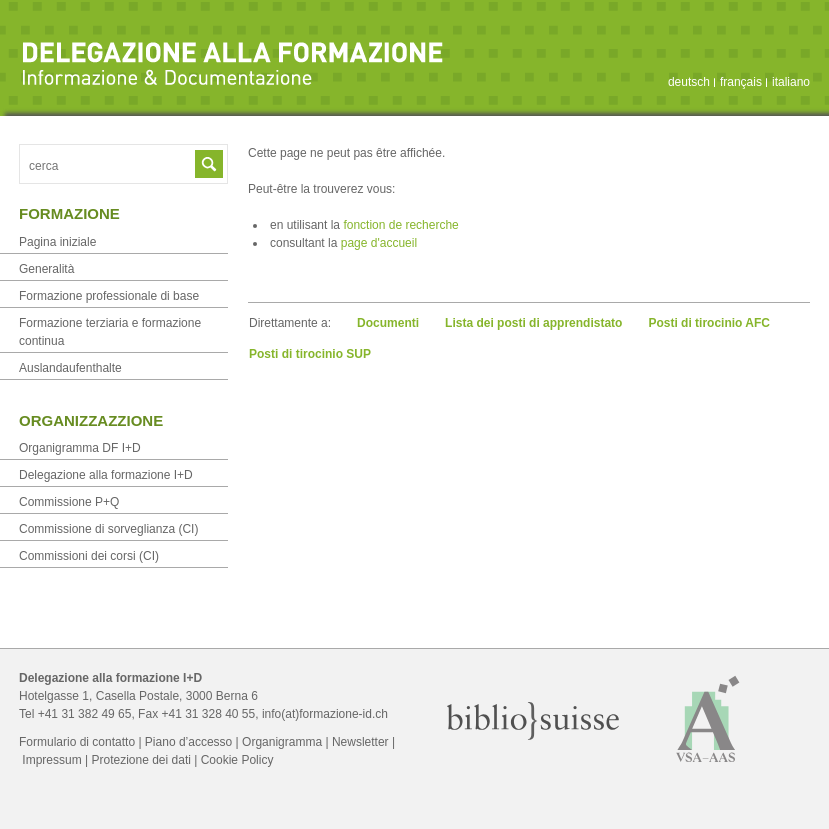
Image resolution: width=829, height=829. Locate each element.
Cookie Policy (237, 760)
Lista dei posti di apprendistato (533, 323)
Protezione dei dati (140, 760)
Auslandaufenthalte (70, 368)
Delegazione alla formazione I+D (106, 475)
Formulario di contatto (77, 742)
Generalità (46, 269)
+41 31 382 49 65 (85, 714)
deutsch (689, 82)
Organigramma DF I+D (80, 448)
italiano (791, 82)
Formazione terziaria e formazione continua (110, 332)
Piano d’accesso (188, 742)
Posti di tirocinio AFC (709, 323)
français (741, 82)
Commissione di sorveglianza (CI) (108, 529)
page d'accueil (379, 243)
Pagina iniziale (57, 242)
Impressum (51, 760)
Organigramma (282, 742)
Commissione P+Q (69, 502)
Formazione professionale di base (109, 296)
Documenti (388, 323)
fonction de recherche (400, 225)
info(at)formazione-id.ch (325, 714)
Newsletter (360, 742)
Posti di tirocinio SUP (310, 354)
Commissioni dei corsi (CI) (89, 556)
